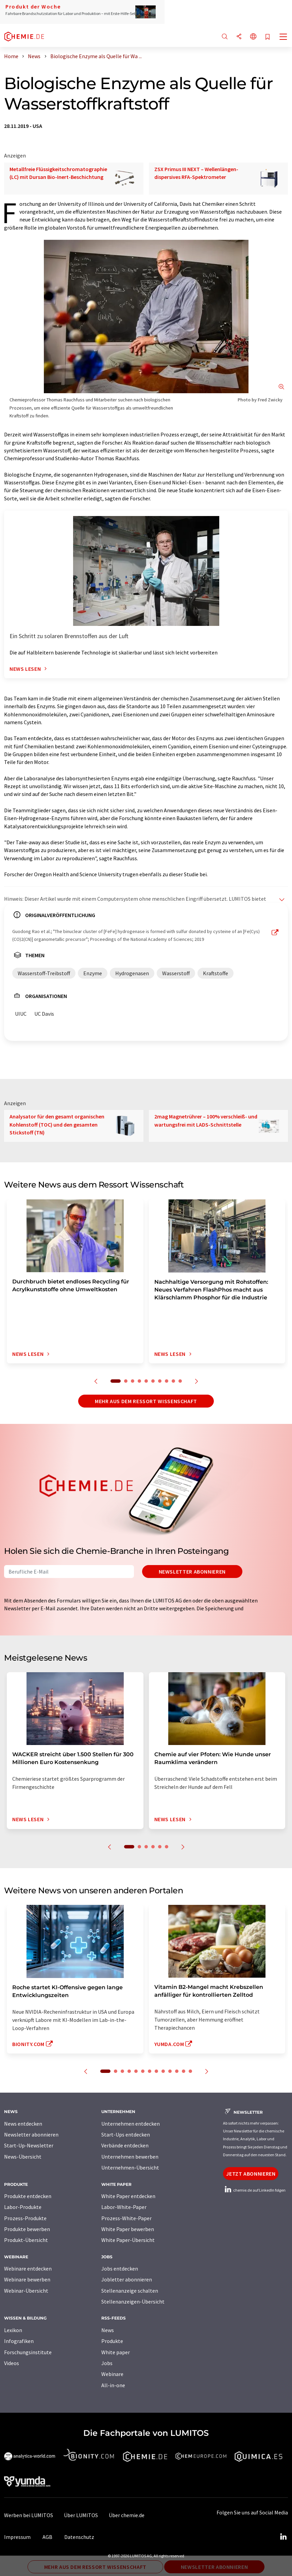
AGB (47, 2536)
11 (176, 2071)
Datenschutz (79, 2536)
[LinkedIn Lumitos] (283, 2536)
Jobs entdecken (119, 2268)
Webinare (112, 2374)
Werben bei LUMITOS (28, 2515)
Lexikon (13, 2330)
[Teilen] (239, 37)
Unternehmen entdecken (130, 2123)
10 (180, 1381)
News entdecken (23, 2123)
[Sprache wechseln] (253, 37)
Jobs (107, 2363)
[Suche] (224, 37)
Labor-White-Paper (124, 2207)
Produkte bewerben (27, 2229)
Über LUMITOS (81, 2515)
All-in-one (113, 2385)
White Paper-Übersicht (128, 2240)
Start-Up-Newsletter (28, 2145)
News (107, 2330)
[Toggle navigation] (283, 37)
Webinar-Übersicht (26, 2290)
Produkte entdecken (27, 2196)
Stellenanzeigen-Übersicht (133, 2301)
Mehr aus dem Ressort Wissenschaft (146, 1401)
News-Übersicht (22, 2156)
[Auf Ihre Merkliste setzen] (267, 37)
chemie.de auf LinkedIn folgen (254, 2190)
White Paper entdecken (128, 2196)
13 (190, 2071)
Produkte (112, 2341)
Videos (11, 2363)
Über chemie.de (126, 2515)
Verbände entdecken (125, 2145)
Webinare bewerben (27, 2279)
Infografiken (19, 2341)
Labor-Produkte (22, 2207)
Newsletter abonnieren (192, 1571)
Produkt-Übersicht (26, 2240)
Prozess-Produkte (25, 2218)
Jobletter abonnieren (126, 2279)
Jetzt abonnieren (250, 2173)
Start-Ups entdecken (125, 2134)
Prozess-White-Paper (126, 2218)
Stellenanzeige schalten (129, 2290)
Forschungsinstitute (28, 2352)
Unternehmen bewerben (129, 2156)
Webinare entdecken (28, 2268)
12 (183, 2071)
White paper (115, 2352)
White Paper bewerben (127, 2229)
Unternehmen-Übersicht (130, 2167)
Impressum (17, 2536)
